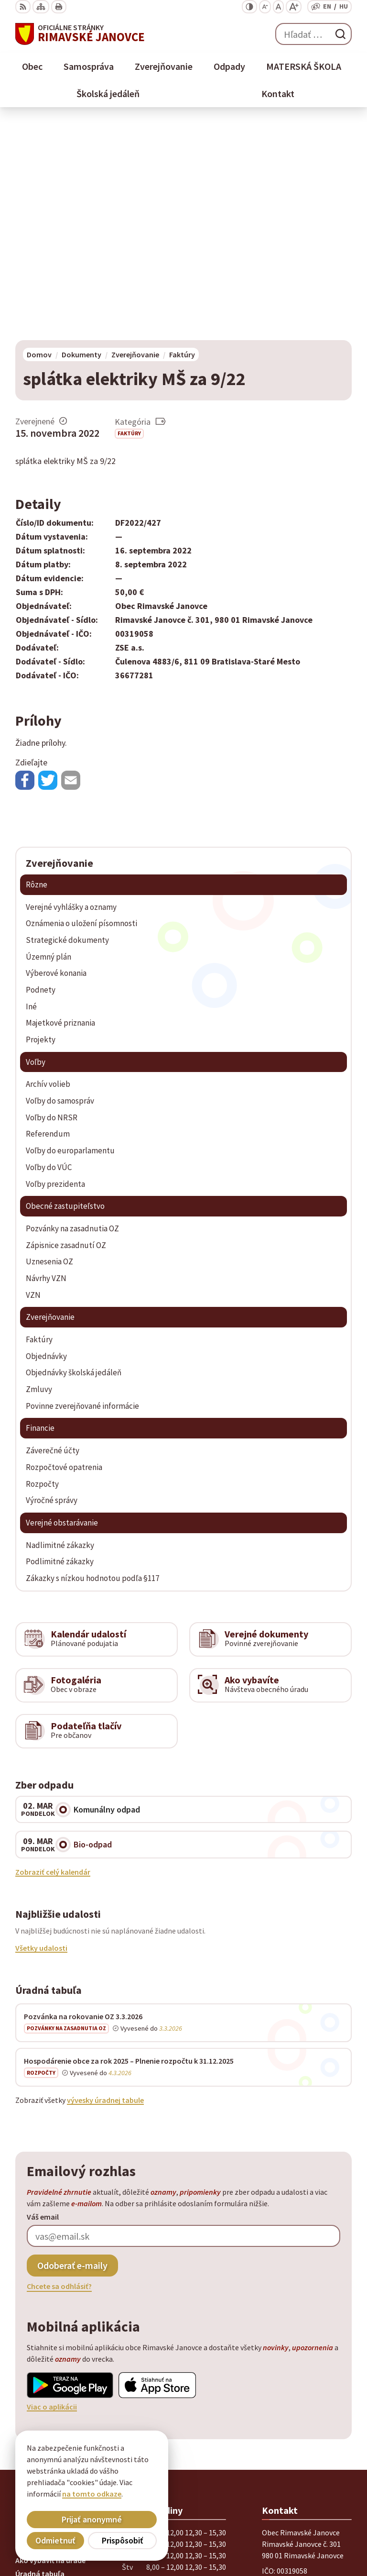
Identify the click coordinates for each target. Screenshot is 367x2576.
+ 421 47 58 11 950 (290, 2380)
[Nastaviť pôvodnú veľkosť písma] (278, 6)
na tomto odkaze (91, 2494)
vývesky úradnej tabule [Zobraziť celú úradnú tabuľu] (105, 1882)
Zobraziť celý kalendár (52, 1654)
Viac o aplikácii (52, 2189)
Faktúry (129, 215)
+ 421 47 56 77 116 (290, 2392)
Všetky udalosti (41, 1731)
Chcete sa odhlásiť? (59, 2069)
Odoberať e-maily (72, 2048)
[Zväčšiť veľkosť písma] (294, 6)
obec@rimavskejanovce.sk (307, 2403)
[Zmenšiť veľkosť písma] (265, 6)
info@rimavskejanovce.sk (305, 2415)
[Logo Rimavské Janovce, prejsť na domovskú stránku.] (80, 34)
